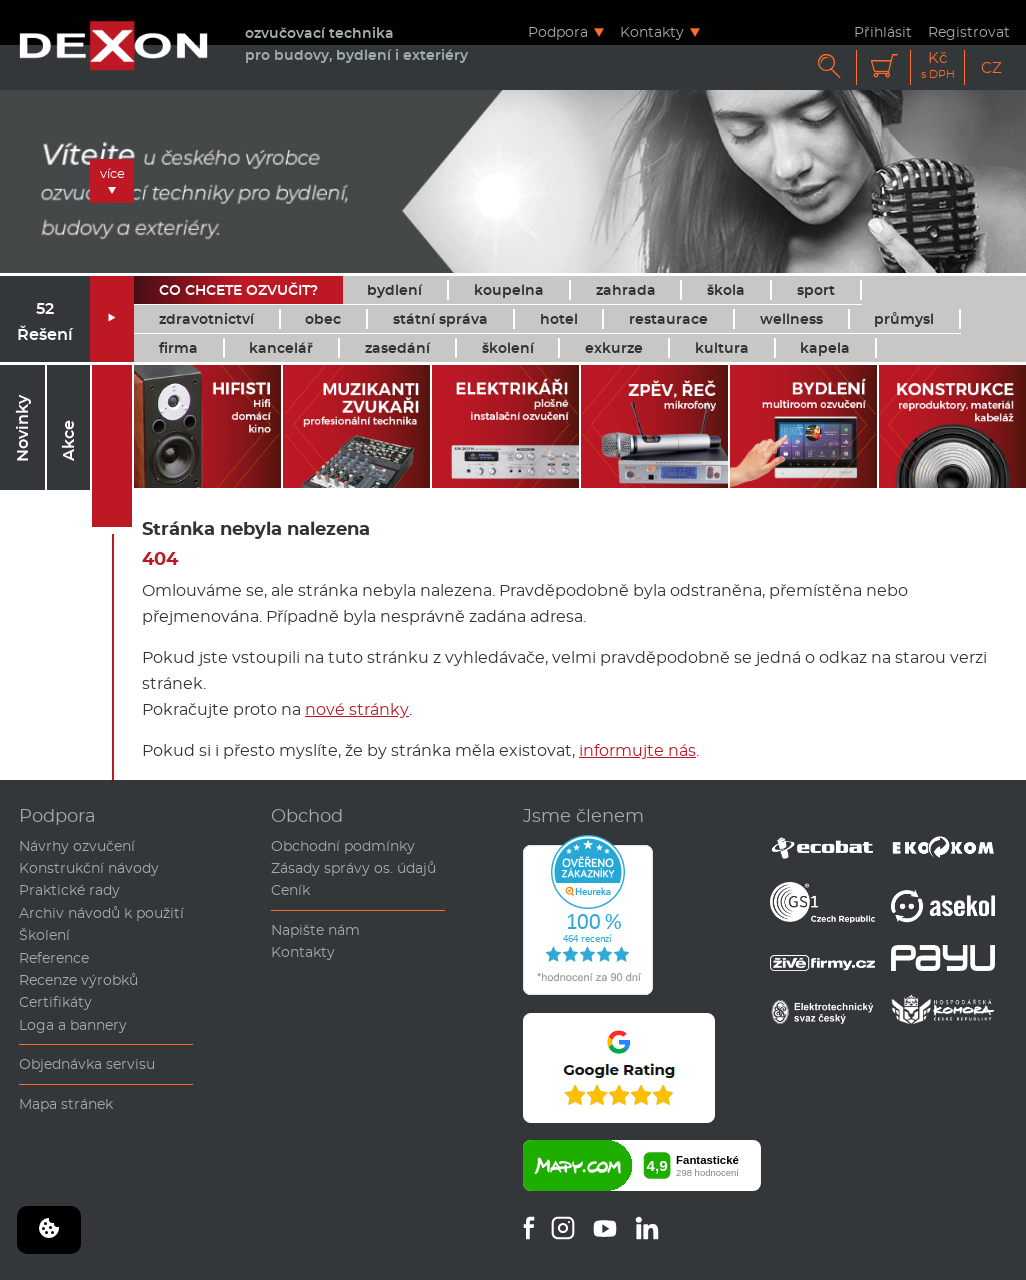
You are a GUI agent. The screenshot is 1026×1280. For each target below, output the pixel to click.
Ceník (290, 890)
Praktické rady (69, 890)
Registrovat (969, 31)
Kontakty (652, 31)
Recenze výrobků (78, 980)
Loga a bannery (73, 1025)
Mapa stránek (66, 1104)
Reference (54, 958)
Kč (938, 65)
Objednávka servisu (87, 1064)
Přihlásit (883, 31)
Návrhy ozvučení (77, 846)
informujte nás (637, 750)
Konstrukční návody (89, 868)
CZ (991, 67)
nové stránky (357, 709)
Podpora (558, 31)
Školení (44, 935)
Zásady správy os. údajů (353, 868)
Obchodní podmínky (343, 846)
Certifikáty (55, 1002)
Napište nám (315, 930)
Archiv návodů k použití (101, 913)
